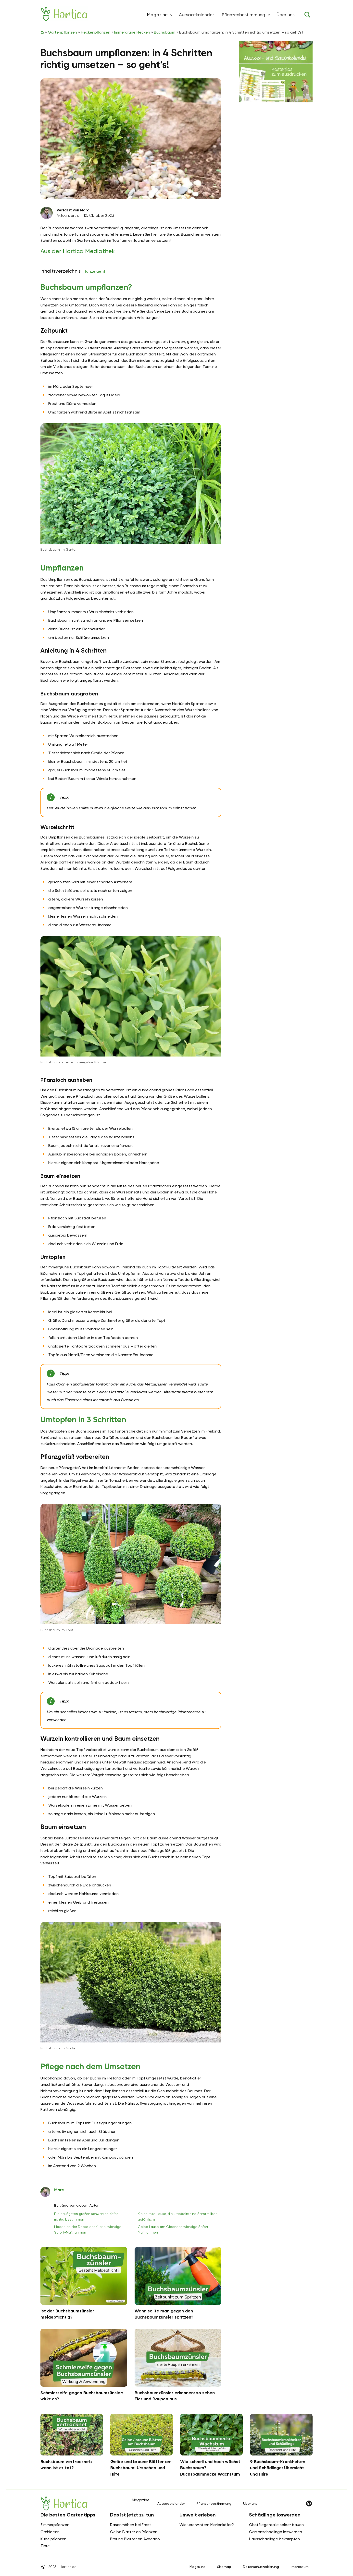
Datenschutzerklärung (261, 2567)
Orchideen (50, 2531)
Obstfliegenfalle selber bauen (276, 2524)
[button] (171, 14)
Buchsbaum (164, 32)
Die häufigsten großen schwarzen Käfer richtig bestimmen (86, 2216)
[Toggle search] (307, 15)
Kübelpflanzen (53, 2539)
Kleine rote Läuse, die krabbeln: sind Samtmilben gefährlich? (177, 2216)
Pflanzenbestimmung (243, 14)
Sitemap (224, 2567)
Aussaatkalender (196, 14)
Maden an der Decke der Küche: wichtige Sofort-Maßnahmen (87, 2229)
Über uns (285, 14)
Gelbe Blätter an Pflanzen (133, 2531)
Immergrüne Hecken (132, 32)
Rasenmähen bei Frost (130, 2524)
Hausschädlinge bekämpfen (274, 2539)
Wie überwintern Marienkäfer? (206, 2524)
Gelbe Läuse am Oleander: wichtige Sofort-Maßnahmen (174, 2229)
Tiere (45, 2545)
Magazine (197, 2567)
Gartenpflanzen (62, 32)
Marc (59, 2189)
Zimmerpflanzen (54, 2524)
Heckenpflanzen (95, 32)
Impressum (300, 2567)
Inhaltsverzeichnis (72, 271)
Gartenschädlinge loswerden (275, 2531)
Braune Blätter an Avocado (135, 2539)
